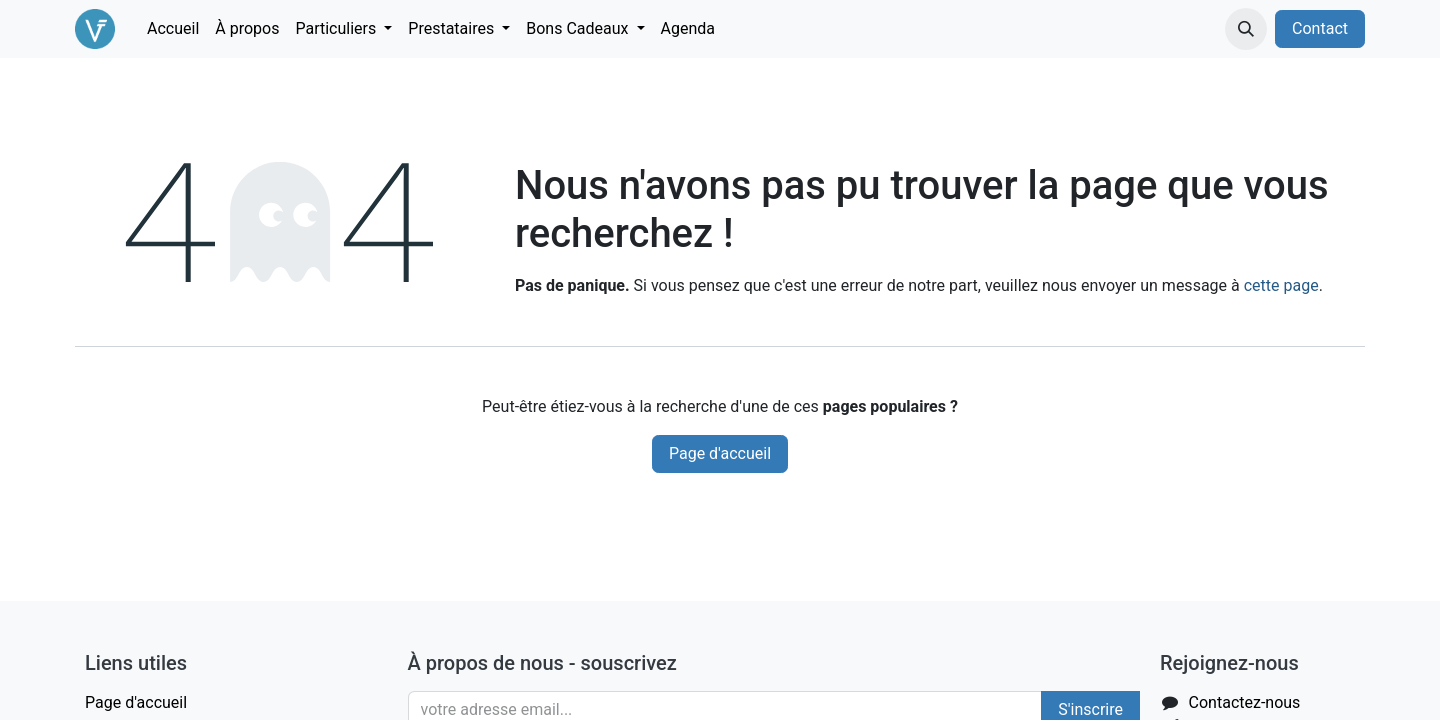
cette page (1281, 285)
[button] (1246, 29)
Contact (1320, 28)
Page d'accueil (720, 453)
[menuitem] (173, 29)
